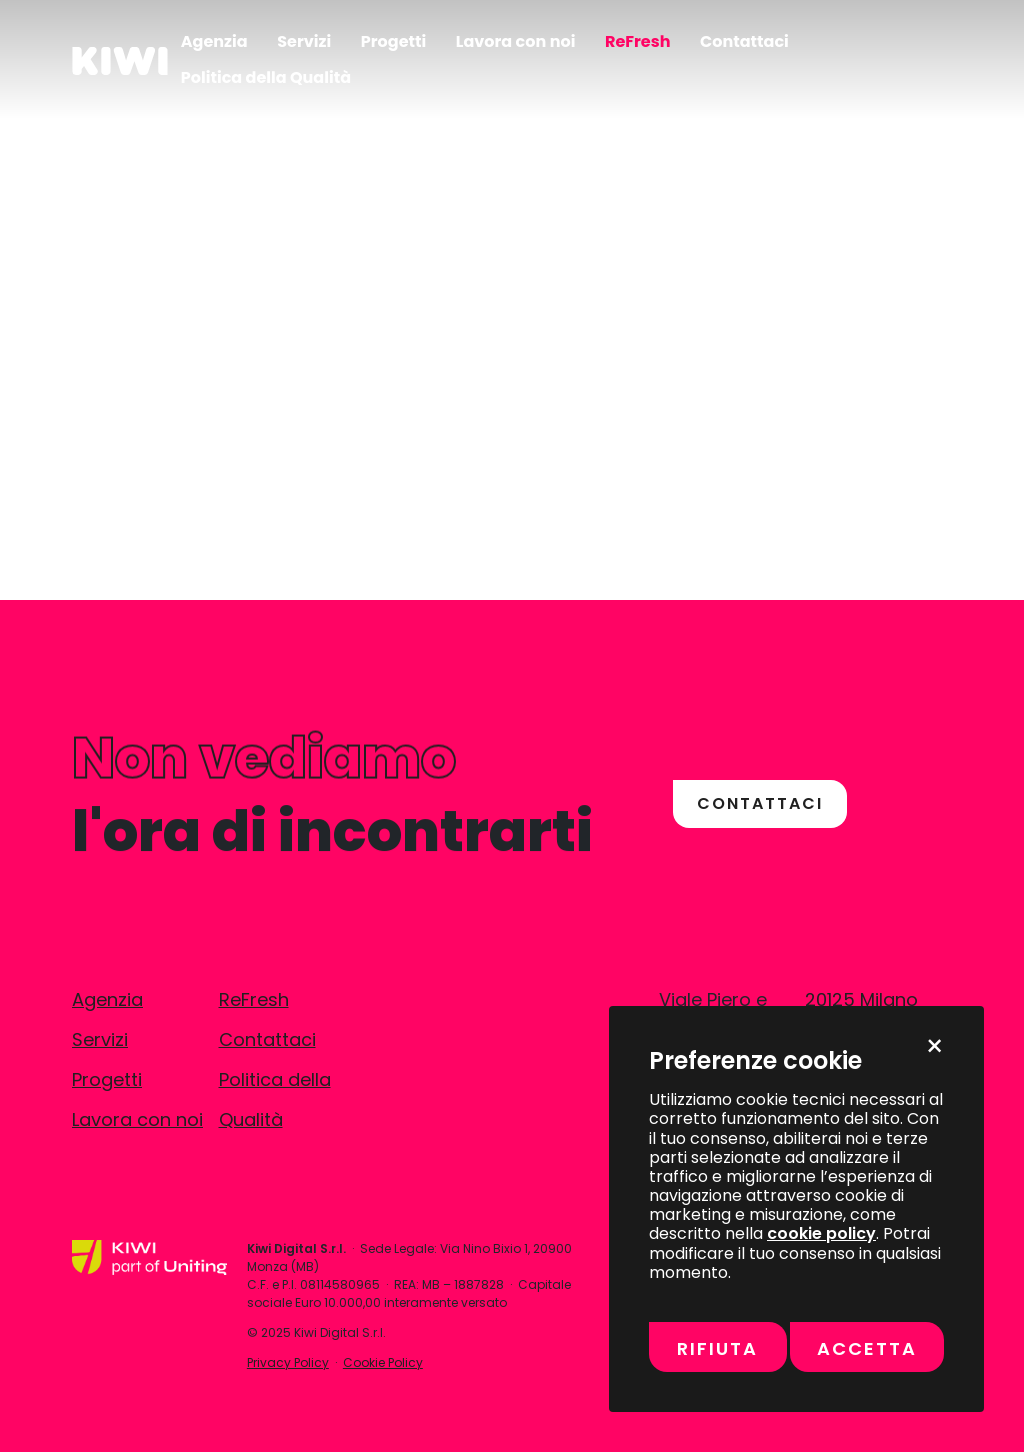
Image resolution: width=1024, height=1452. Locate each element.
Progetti (107, 1079)
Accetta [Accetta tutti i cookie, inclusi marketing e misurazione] (867, 1348)
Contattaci (267, 1039)
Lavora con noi (137, 1119)
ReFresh (254, 999)
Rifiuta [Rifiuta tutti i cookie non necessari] (717, 1348)
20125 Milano (861, 999)
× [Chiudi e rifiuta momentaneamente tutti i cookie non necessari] (934, 1047)
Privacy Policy (288, 1362)
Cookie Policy (383, 1362)
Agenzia (107, 999)
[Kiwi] (120, 59)
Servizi (100, 1039)
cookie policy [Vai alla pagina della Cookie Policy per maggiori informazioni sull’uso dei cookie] (821, 1233)
